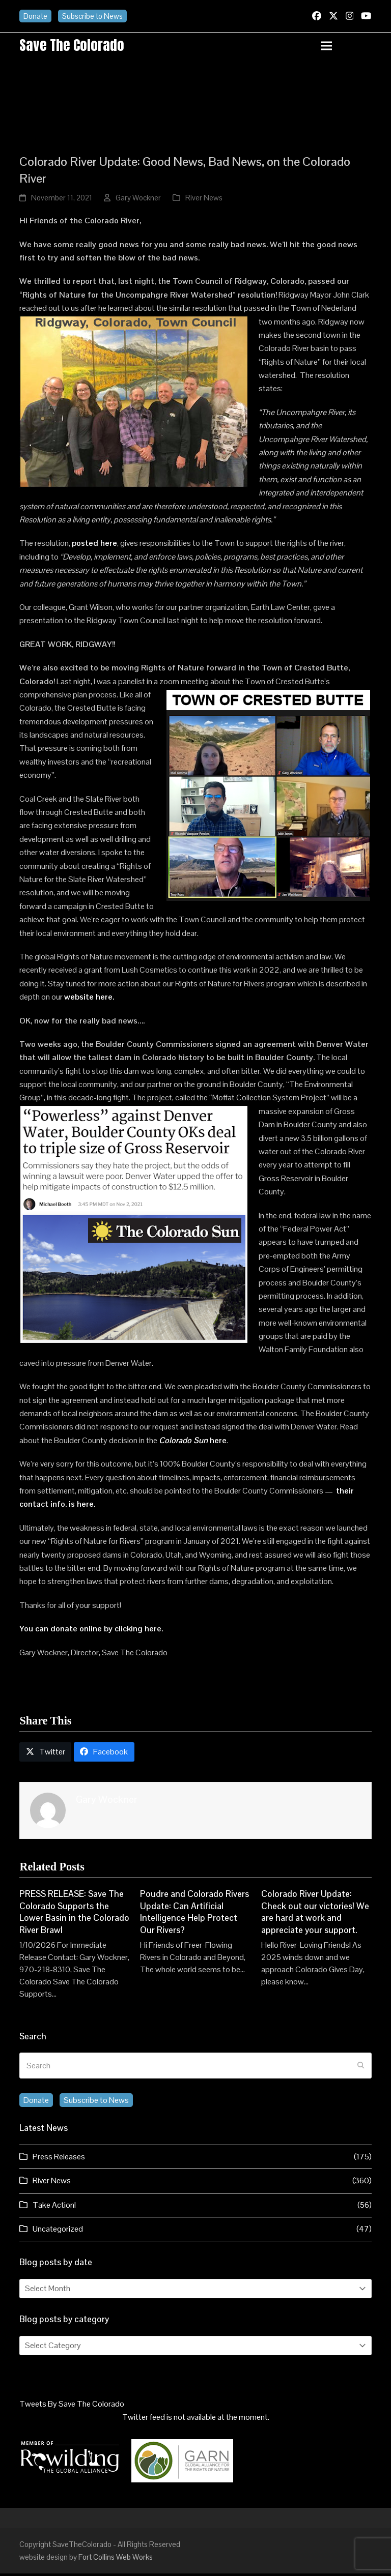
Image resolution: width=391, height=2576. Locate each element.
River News (203, 200)
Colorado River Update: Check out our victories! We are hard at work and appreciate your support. (315, 1914)
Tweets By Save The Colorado (71, 2406)
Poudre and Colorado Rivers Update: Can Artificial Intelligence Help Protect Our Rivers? (194, 1914)
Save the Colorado (76, 46)
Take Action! (54, 2207)
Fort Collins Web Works (115, 2559)
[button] (346, 47)
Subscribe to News (92, 16)
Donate (35, 16)
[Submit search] (361, 2068)
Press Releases (59, 2159)
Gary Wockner (138, 200)
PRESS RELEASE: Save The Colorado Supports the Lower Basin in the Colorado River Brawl (74, 1914)
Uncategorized (58, 2231)
